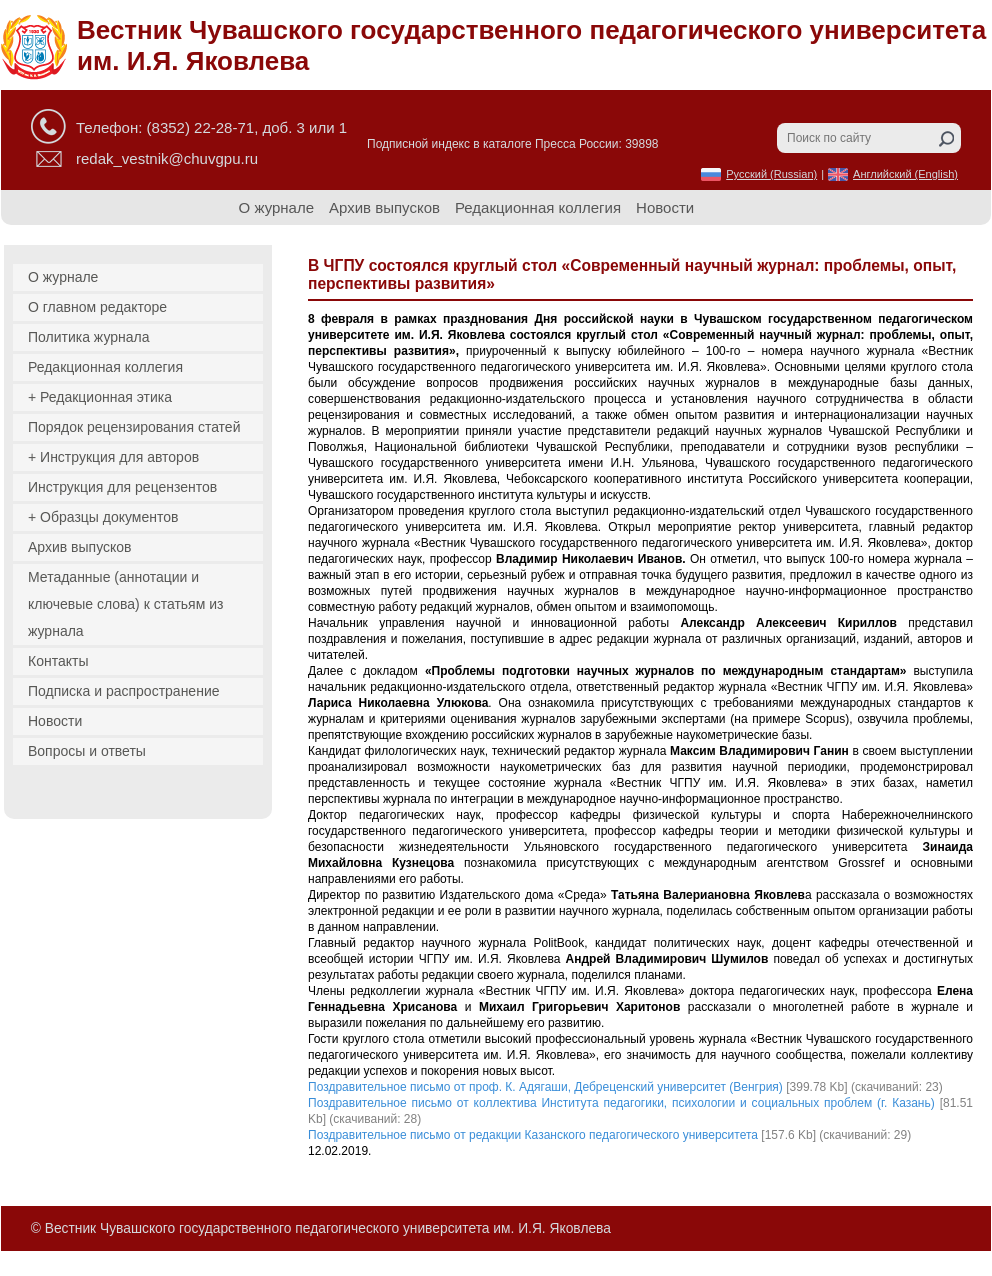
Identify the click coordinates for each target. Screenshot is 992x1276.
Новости (665, 208)
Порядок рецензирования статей (134, 427)
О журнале (276, 208)
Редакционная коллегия (538, 208)
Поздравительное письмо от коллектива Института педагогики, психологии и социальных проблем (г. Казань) (621, 1103)
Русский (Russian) (771, 174)
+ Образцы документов (103, 517)
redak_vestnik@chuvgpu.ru (167, 158)
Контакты (58, 661)
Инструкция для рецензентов (122, 487)
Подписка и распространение (124, 691)
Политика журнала (89, 337)
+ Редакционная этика (100, 397)
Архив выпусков (384, 208)
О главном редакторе (97, 307)
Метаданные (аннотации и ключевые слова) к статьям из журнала (125, 604)
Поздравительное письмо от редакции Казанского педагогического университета (533, 1135)
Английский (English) (905, 174)
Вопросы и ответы (87, 751)
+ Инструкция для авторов (113, 457)
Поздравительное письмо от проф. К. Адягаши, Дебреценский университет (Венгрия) (545, 1087)
